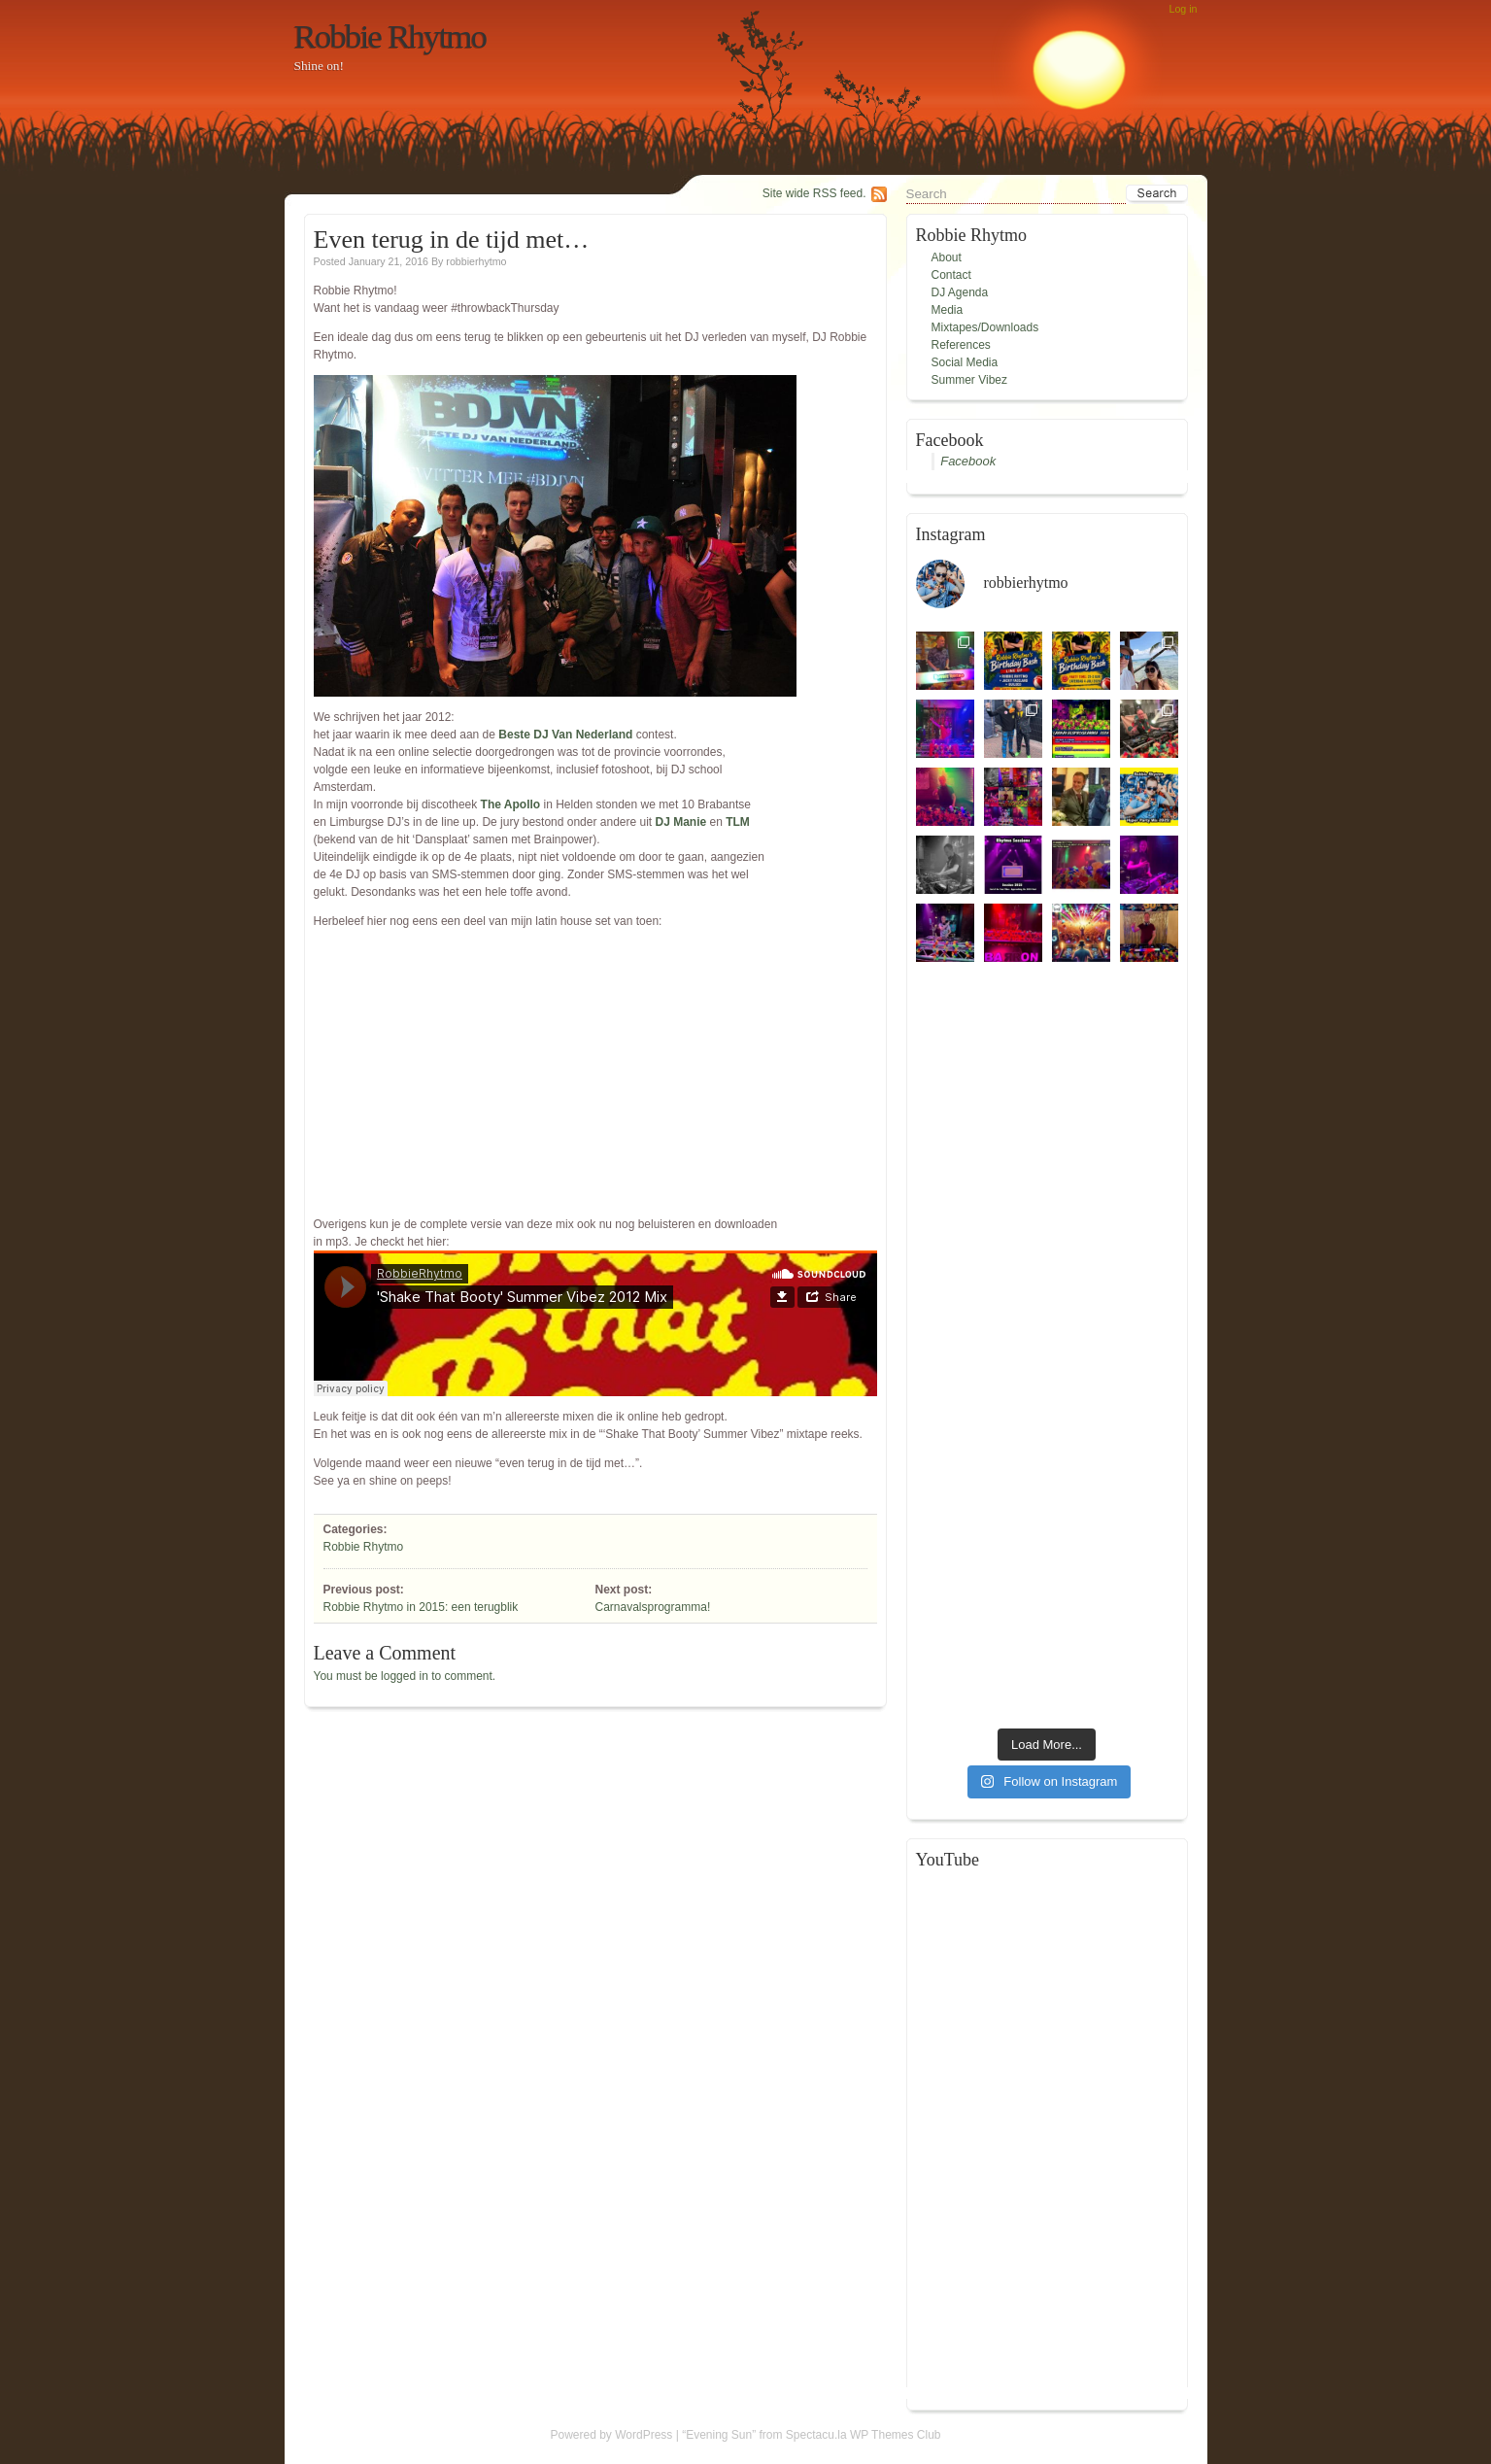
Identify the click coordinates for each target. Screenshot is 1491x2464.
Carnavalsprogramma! (653, 1607)
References (961, 345)
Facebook (968, 461)
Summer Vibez (969, 380)
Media (948, 310)
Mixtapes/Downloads (985, 327)
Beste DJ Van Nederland (565, 734)
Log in (1183, 9)
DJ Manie (681, 822)
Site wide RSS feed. (814, 193)
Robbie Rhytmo (390, 35)
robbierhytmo (476, 261)
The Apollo (511, 804)
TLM (738, 822)
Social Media (965, 362)
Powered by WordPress (612, 2435)
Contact (951, 275)
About (947, 257)
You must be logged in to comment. (405, 1676)
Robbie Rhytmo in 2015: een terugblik (421, 1607)
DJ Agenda (960, 292)
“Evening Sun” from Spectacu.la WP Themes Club (811, 2435)
